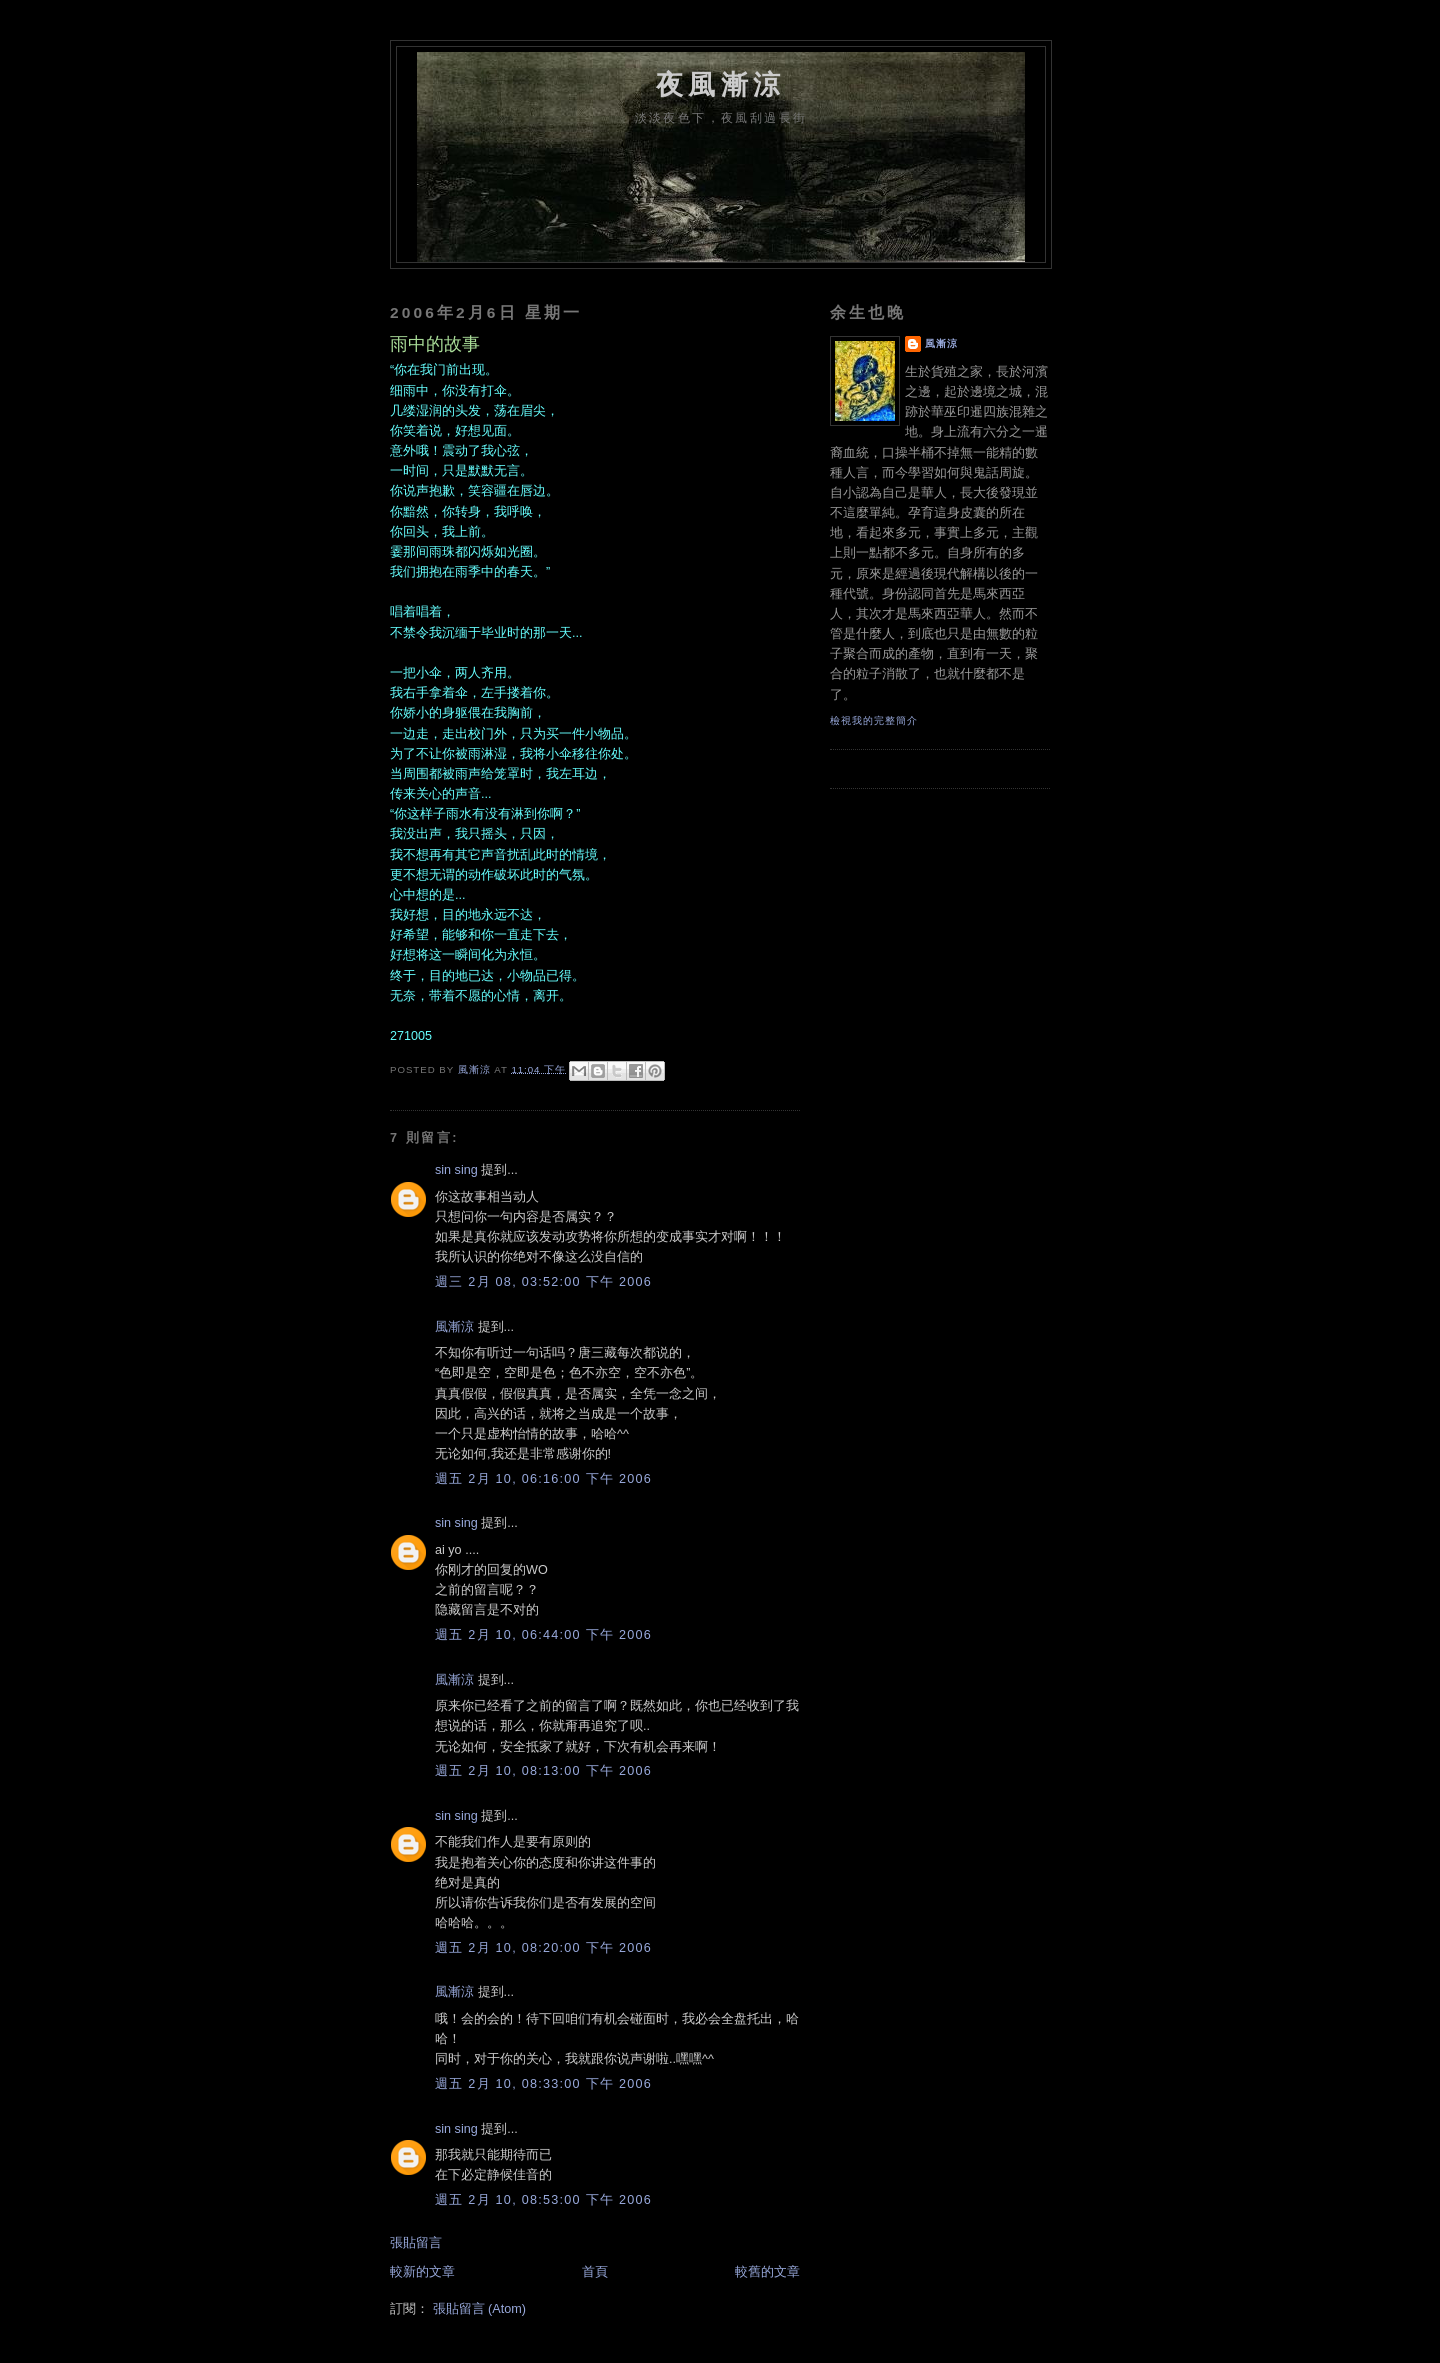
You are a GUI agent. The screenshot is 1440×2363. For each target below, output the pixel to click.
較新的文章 (422, 2272)
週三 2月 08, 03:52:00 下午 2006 (543, 1282)
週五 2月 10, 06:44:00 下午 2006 (543, 1635)
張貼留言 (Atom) (479, 2309)
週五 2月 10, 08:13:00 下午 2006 (543, 1771)
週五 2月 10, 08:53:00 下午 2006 (543, 2200)
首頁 (595, 2272)
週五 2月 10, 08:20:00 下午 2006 (543, 1948)
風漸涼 (454, 1327)
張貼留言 (416, 2243)
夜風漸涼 (721, 84)
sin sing (456, 1170)
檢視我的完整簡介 (874, 720)
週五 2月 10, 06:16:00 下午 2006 (543, 1479)
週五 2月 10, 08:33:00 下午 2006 (543, 2084)
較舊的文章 (767, 2272)
